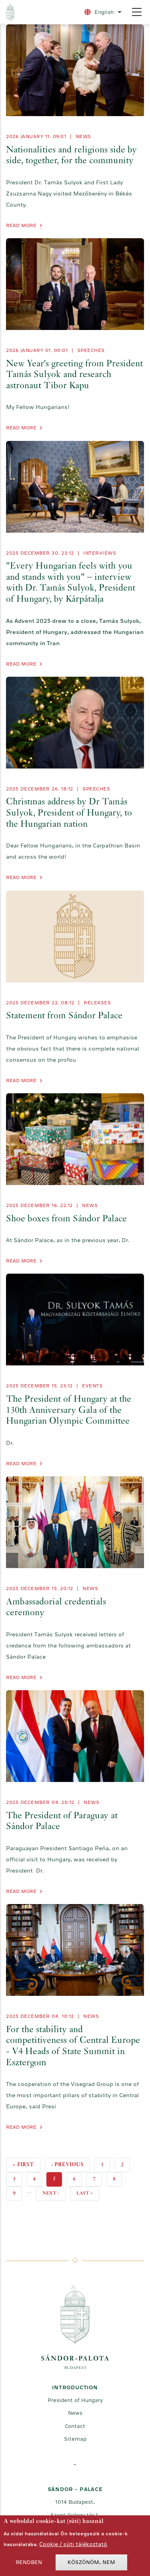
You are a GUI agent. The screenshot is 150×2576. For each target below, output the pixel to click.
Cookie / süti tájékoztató (73, 2546)
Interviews (99, 553)
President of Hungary (75, 2400)
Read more (21, 225)
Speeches (91, 350)
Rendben (29, 2564)
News (83, 136)
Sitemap (75, 2439)
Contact (75, 2426)
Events (92, 1385)
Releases (97, 1002)
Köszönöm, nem (91, 2564)
